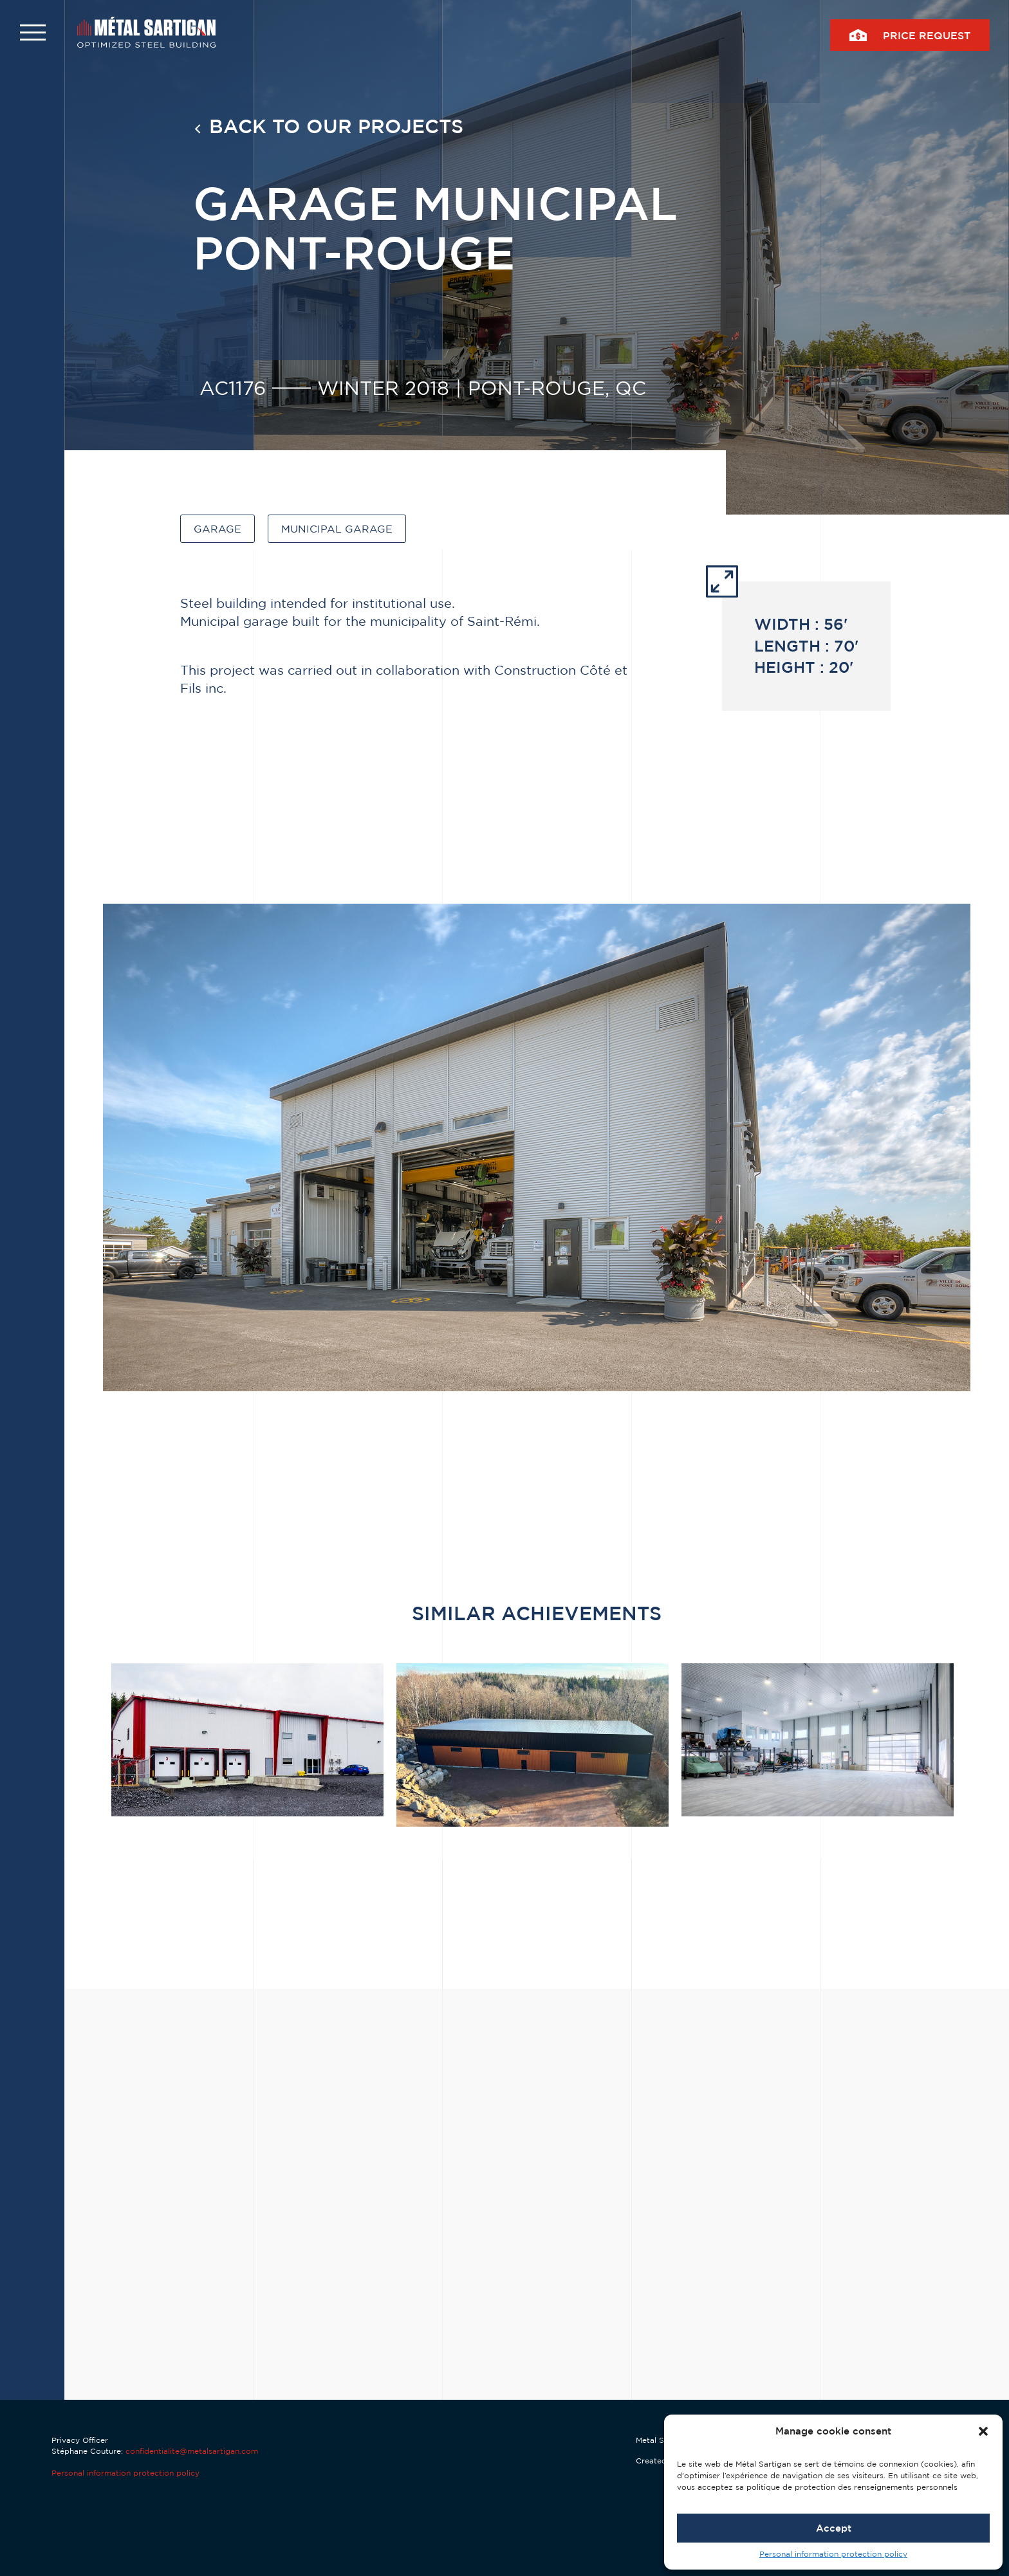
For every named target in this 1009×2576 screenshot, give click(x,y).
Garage (217, 528)
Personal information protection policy (833, 2554)
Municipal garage (337, 528)
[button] (983, 2431)
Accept (833, 2528)
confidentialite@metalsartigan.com (191, 2451)
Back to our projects (336, 125)
